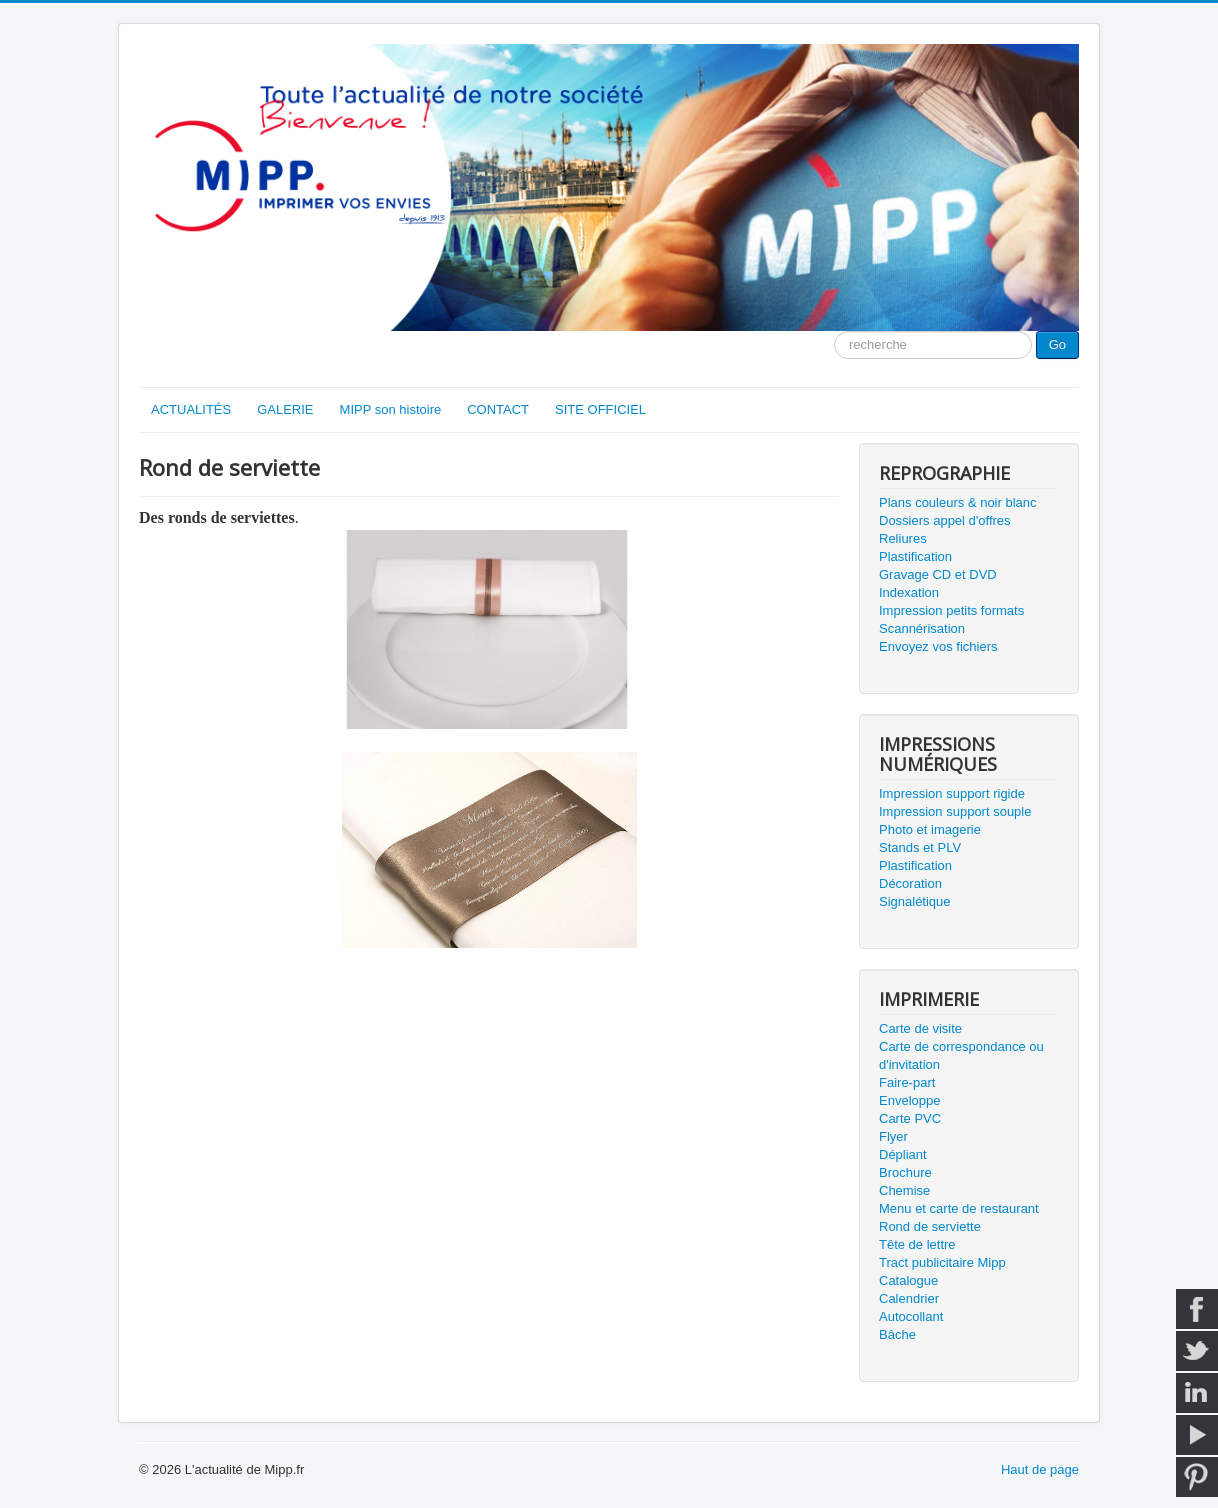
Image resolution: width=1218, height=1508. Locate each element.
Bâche (897, 1334)
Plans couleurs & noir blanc (958, 502)
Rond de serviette (930, 1226)
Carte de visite (920, 1028)
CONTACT (498, 409)
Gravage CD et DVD (938, 574)
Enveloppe (909, 1100)
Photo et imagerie (930, 829)
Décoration (910, 883)
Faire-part (907, 1082)
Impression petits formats (951, 610)
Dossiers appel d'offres (945, 520)
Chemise (904, 1190)
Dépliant (903, 1154)
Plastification (915, 556)
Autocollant (911, 1316)
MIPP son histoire (391, 409)
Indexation (909, 592)
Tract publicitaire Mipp (942, 1262)
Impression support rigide (952, 793)
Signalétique (915, 901)
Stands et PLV (920, 847)
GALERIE (285, 409)
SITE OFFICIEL (600, 409)
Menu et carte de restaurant (959, 1208)
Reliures (903, 538)
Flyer (893, 1136)
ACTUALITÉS (191, 409)
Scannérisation (922, 628)
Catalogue (908, 1280)
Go (1057, 344)
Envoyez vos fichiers (938, 646)
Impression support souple (955, 811)
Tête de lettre (917, 1244)
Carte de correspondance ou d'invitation (961, 1055)
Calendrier (909, 1298)
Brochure (905, 1172)
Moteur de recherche (834, 331)
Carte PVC (910, 1118)
